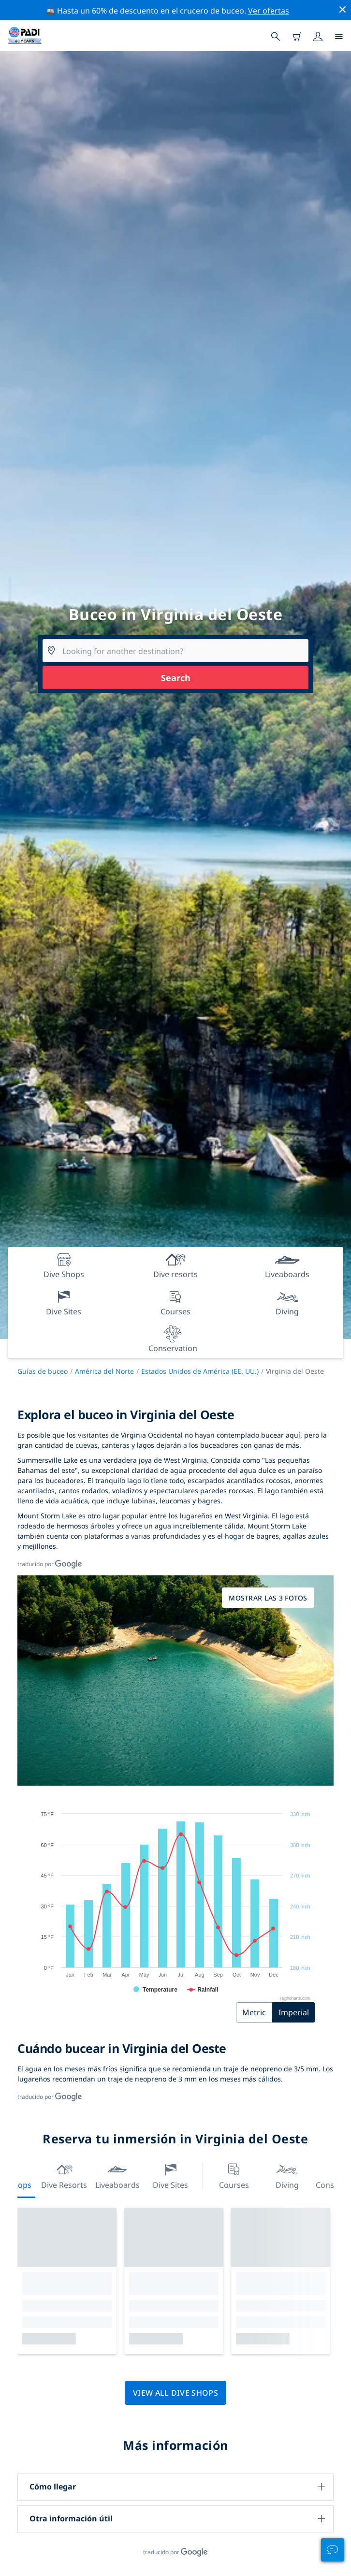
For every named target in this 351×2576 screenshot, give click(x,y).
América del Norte (104, 1371)
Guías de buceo (42, 1371)
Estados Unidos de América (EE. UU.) (200, 1371)
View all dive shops (175, 2392)
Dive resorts (64, 2175)
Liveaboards (117, 2175)
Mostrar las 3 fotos (268, 1597)
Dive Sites (170, 2175)
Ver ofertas (268, 10)
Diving (287, 2175)
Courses (234, 2175)
